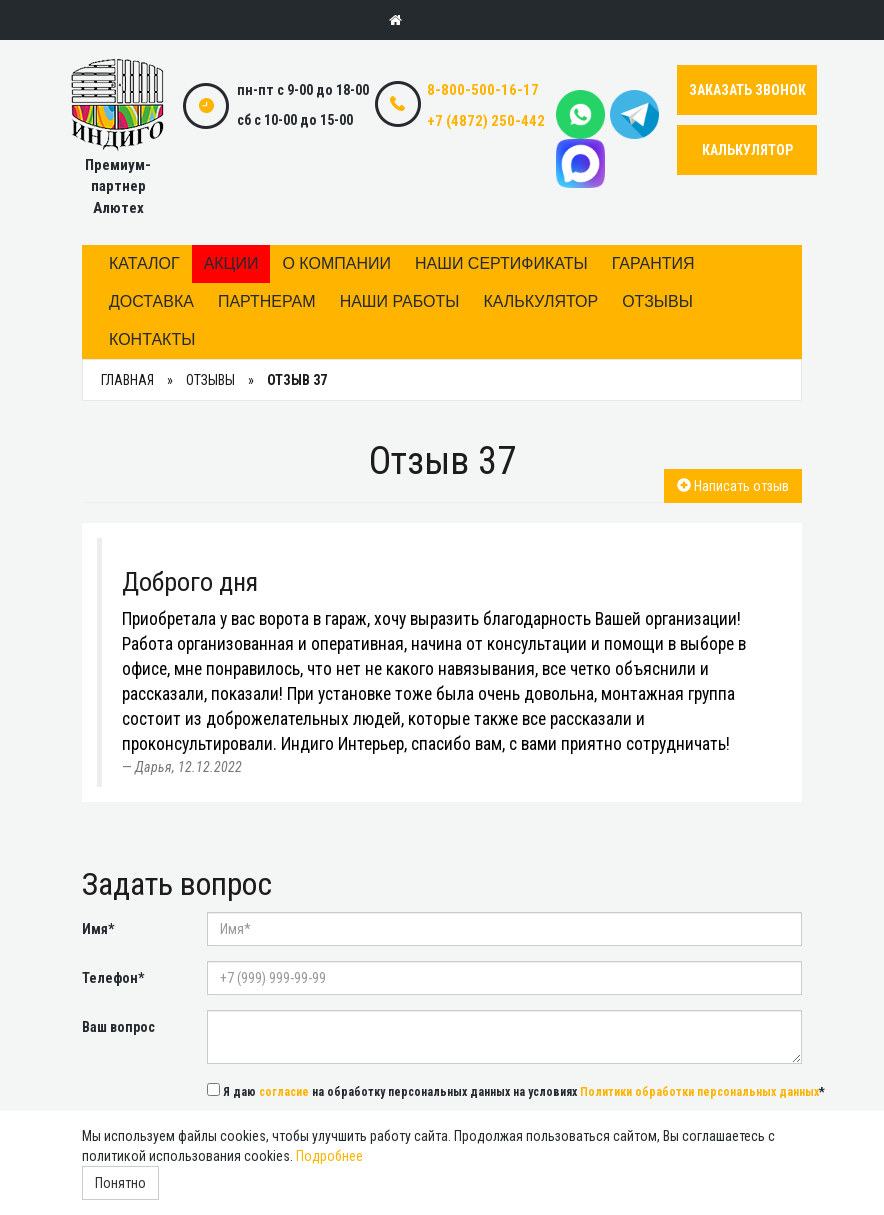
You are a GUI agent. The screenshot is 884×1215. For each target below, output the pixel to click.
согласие (284, 1092)
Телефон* (113, 978)
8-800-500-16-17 (483, 90)
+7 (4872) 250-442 (486, 121)
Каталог (144, 263)
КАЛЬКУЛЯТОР (747, 150)
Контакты (152, 339)
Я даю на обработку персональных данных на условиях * (516, 1091)
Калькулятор (540, 301)
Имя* (98, 929)
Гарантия (653, 263)
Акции (231, 263)
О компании (336, 263)
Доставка (151, 301)
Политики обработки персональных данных (699, 1092)
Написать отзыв (733, 486)
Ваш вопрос (118, 1027)
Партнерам (267, 301)
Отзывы (657, 301)
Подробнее (329, 1156)
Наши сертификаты (501, 263)
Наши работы (400, 301)
